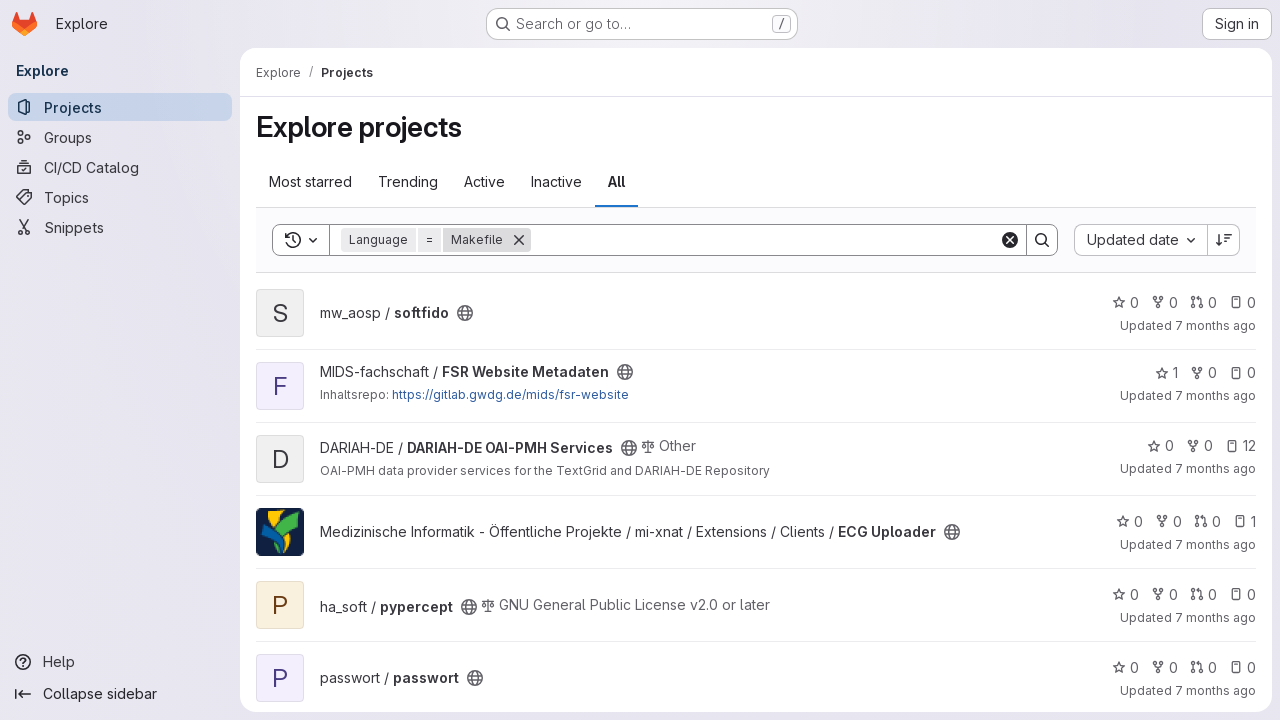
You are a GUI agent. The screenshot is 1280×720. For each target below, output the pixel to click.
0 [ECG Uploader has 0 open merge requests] (1207, 521)
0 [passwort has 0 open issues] (1242, 667)
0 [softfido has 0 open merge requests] (1203, 302)
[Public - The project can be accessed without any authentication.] (465, 313)
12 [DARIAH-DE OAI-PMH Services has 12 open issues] (1240, 445)
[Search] (765, 240)
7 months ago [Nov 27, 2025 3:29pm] (1215, 468)
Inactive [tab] (556, 181)
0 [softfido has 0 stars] (1125, 302)
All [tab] (616, 181)
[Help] (120, 662)
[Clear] (1010, 240)
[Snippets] (120, 227)
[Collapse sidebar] (120, 694)
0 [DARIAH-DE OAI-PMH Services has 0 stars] (1160, 445)
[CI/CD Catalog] (120, 167)
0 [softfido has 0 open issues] (1242, 302)
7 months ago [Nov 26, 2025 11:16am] (1215, 544)
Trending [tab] (408, 181)
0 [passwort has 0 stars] (1125, 667)
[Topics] (120, 197)
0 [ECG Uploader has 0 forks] (1168, 521)
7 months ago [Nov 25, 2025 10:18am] (1215, 617)
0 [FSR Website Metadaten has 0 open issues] (1242, 372)
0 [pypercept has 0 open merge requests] (1203, 594)
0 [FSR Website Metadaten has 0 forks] (1203, 372)
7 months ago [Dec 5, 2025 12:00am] (1215, 395)
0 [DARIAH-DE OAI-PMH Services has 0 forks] (1199, 445)
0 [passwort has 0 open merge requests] (1203, 667)
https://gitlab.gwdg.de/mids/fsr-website (510, 394)
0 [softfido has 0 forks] (1164, 302)
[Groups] (120, 137)
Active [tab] (484, 181)
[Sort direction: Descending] (1224, 240)
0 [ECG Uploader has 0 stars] (1129, 521)
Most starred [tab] (310, 181)
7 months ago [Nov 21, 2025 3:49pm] (1215, 690)
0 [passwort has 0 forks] (1164, 667)
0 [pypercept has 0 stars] (1125, 594)
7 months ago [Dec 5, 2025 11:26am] (1215, 325)
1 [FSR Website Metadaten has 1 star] (1166, 372)
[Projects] (120, 107)
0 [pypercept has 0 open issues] (1242, 594)
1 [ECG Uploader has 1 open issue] (1244, 521)
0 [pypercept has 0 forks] (1164, 594)
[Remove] (519, 240)
